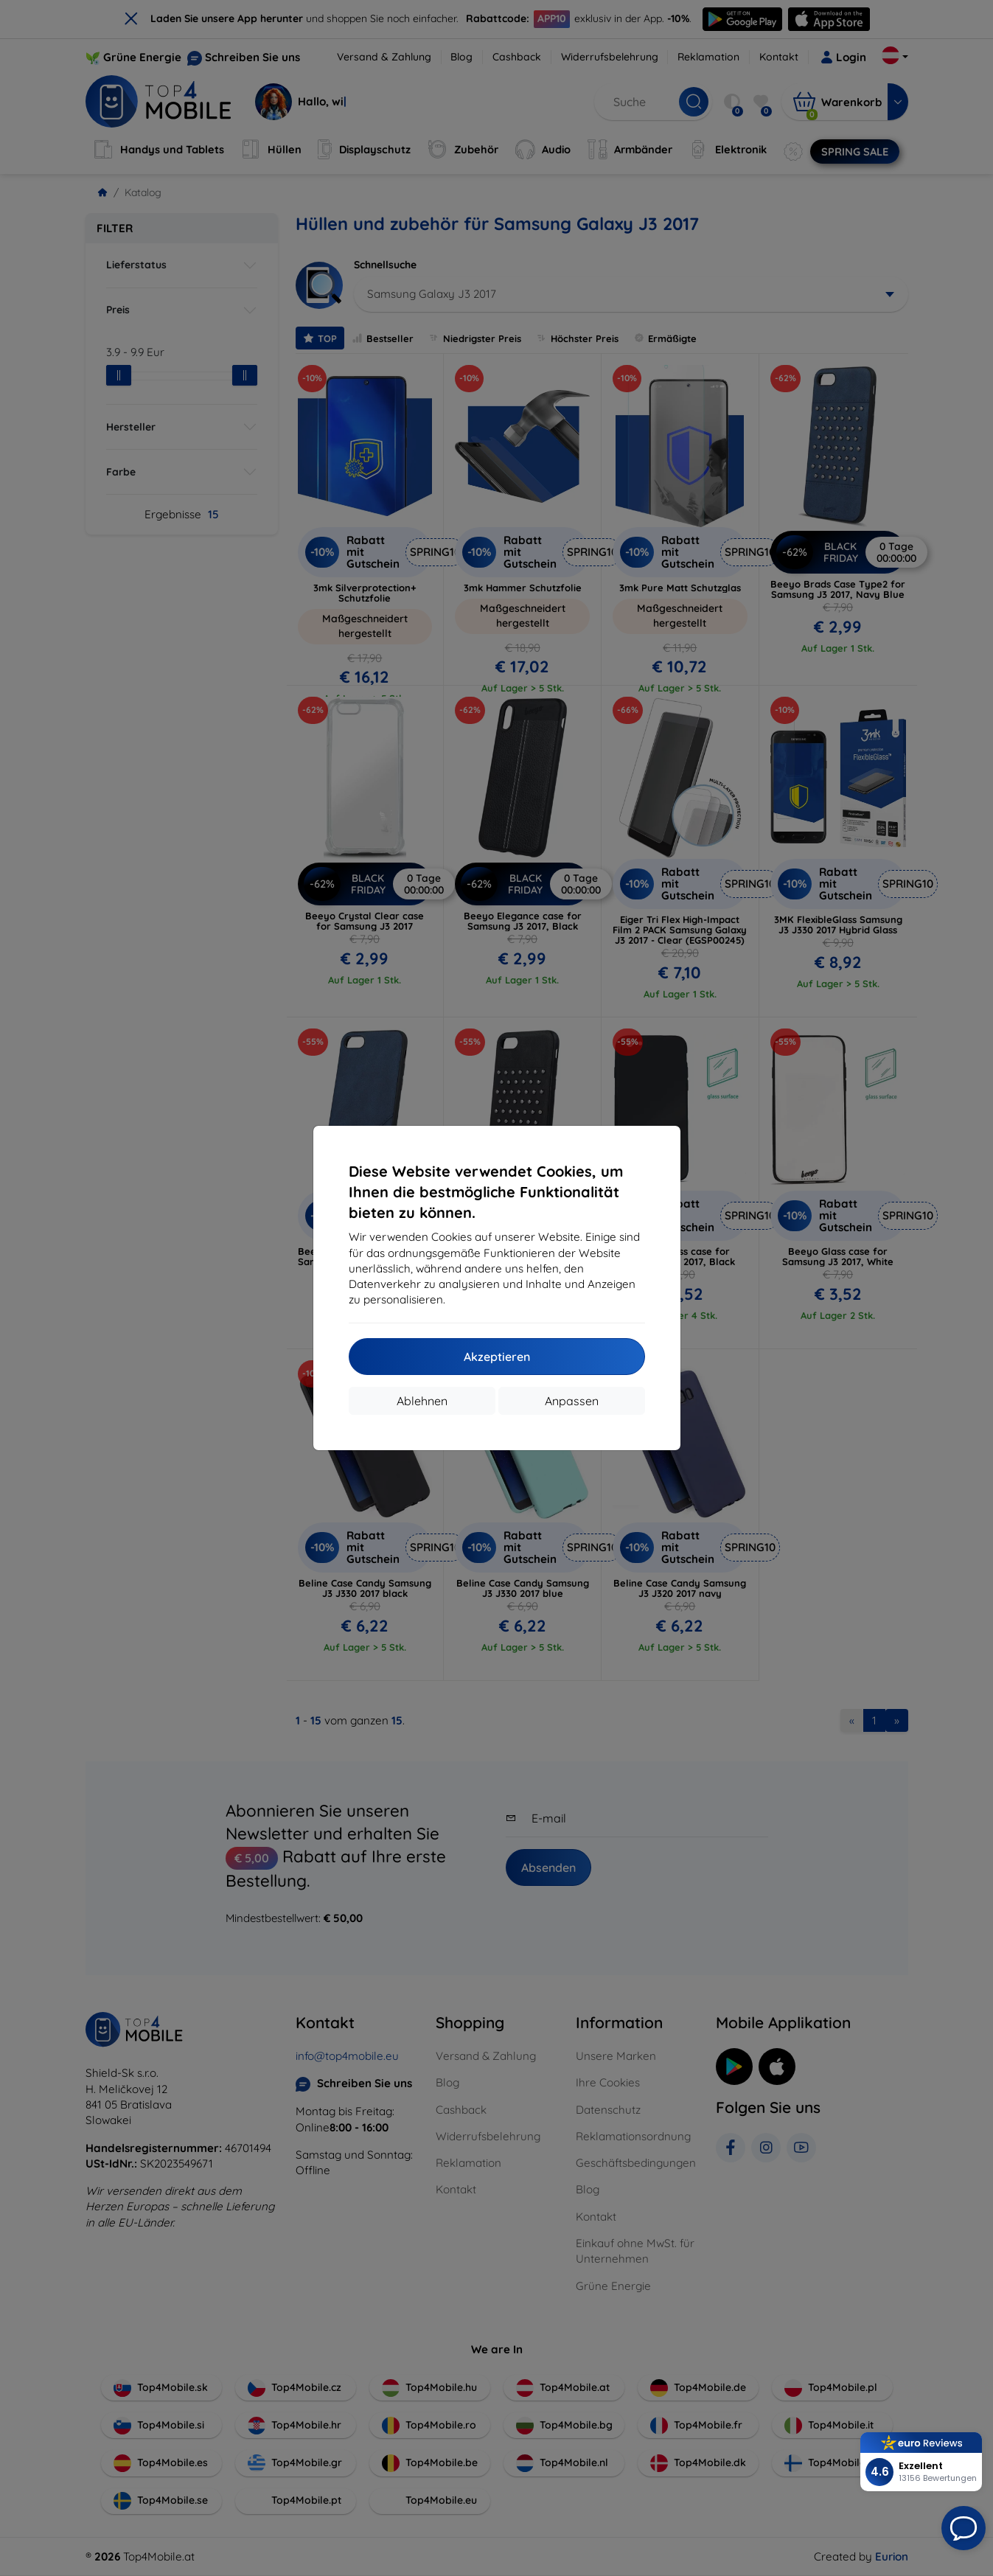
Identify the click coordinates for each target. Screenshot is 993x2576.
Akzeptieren (497, 1356)
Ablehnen (422, 1400)
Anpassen (572, 1400)
